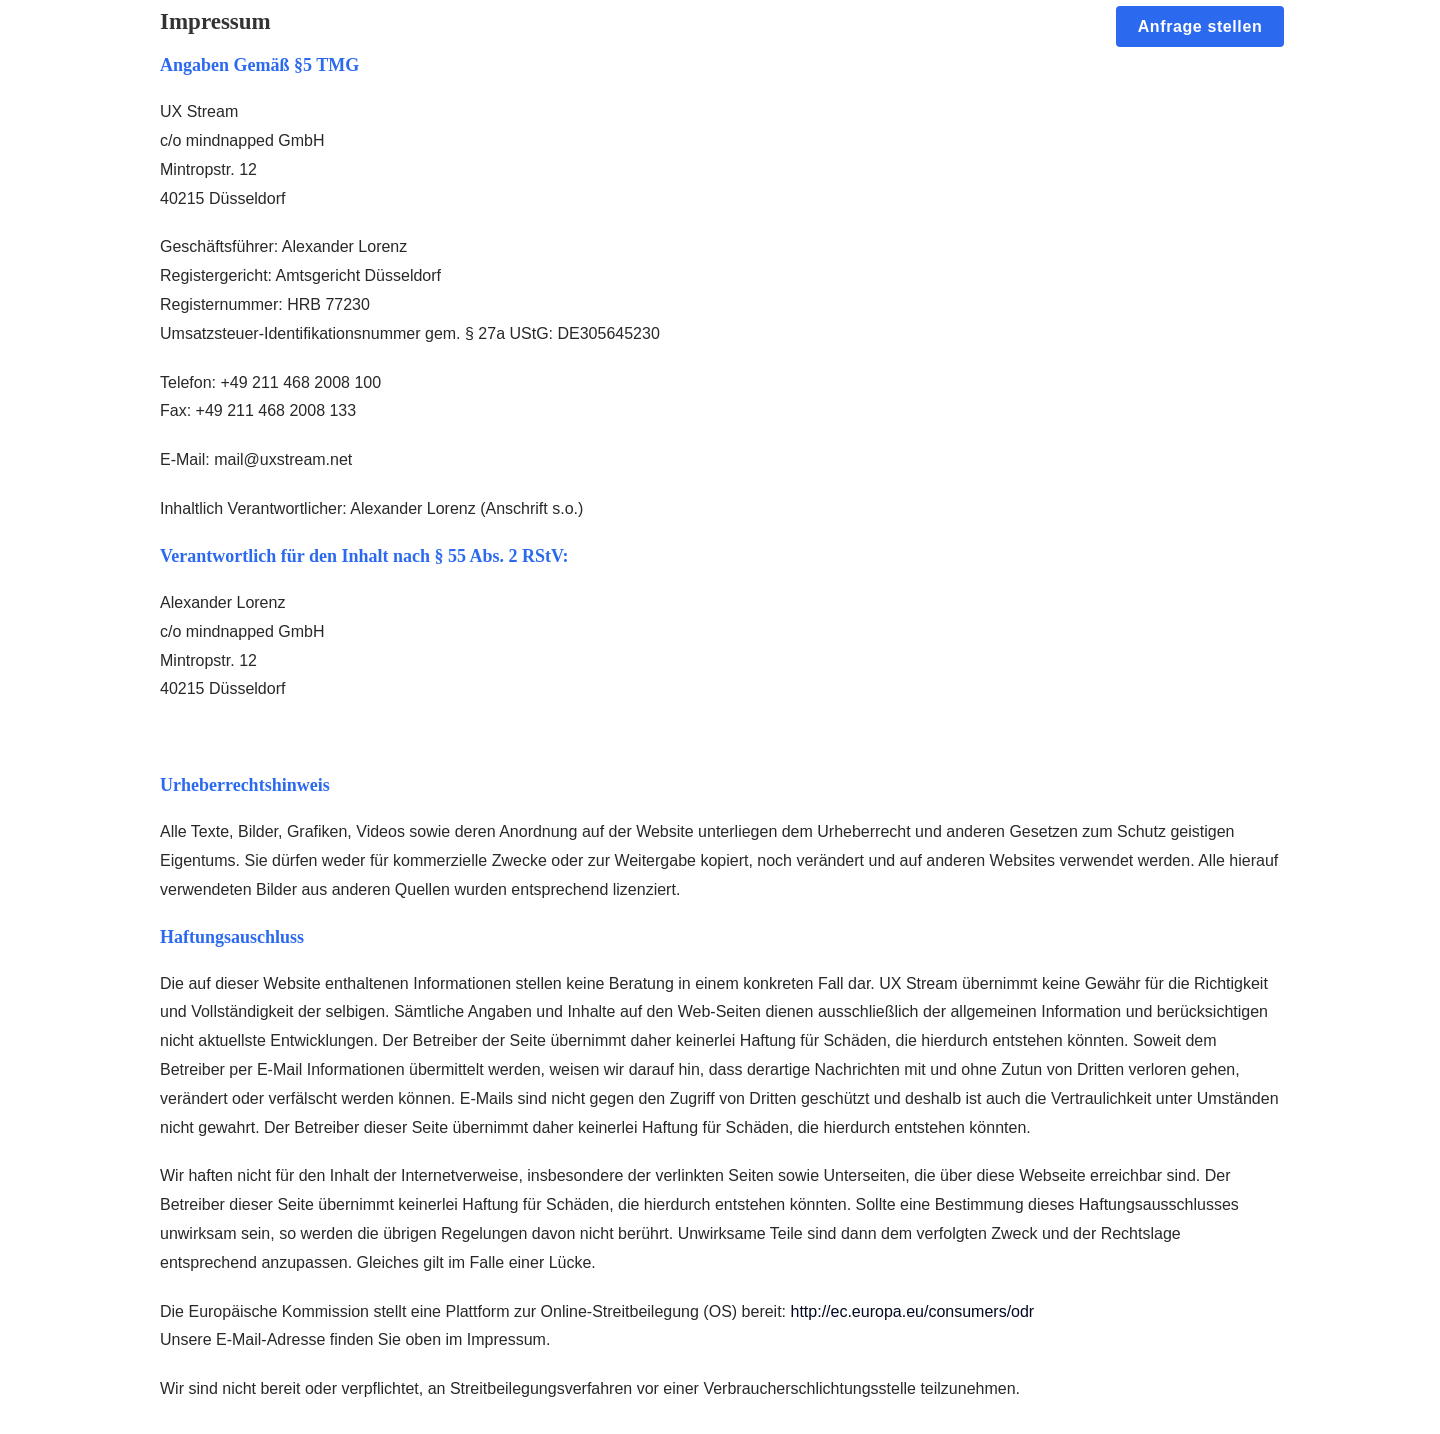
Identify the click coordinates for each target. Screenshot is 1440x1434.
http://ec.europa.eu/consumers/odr (913, 1311)
